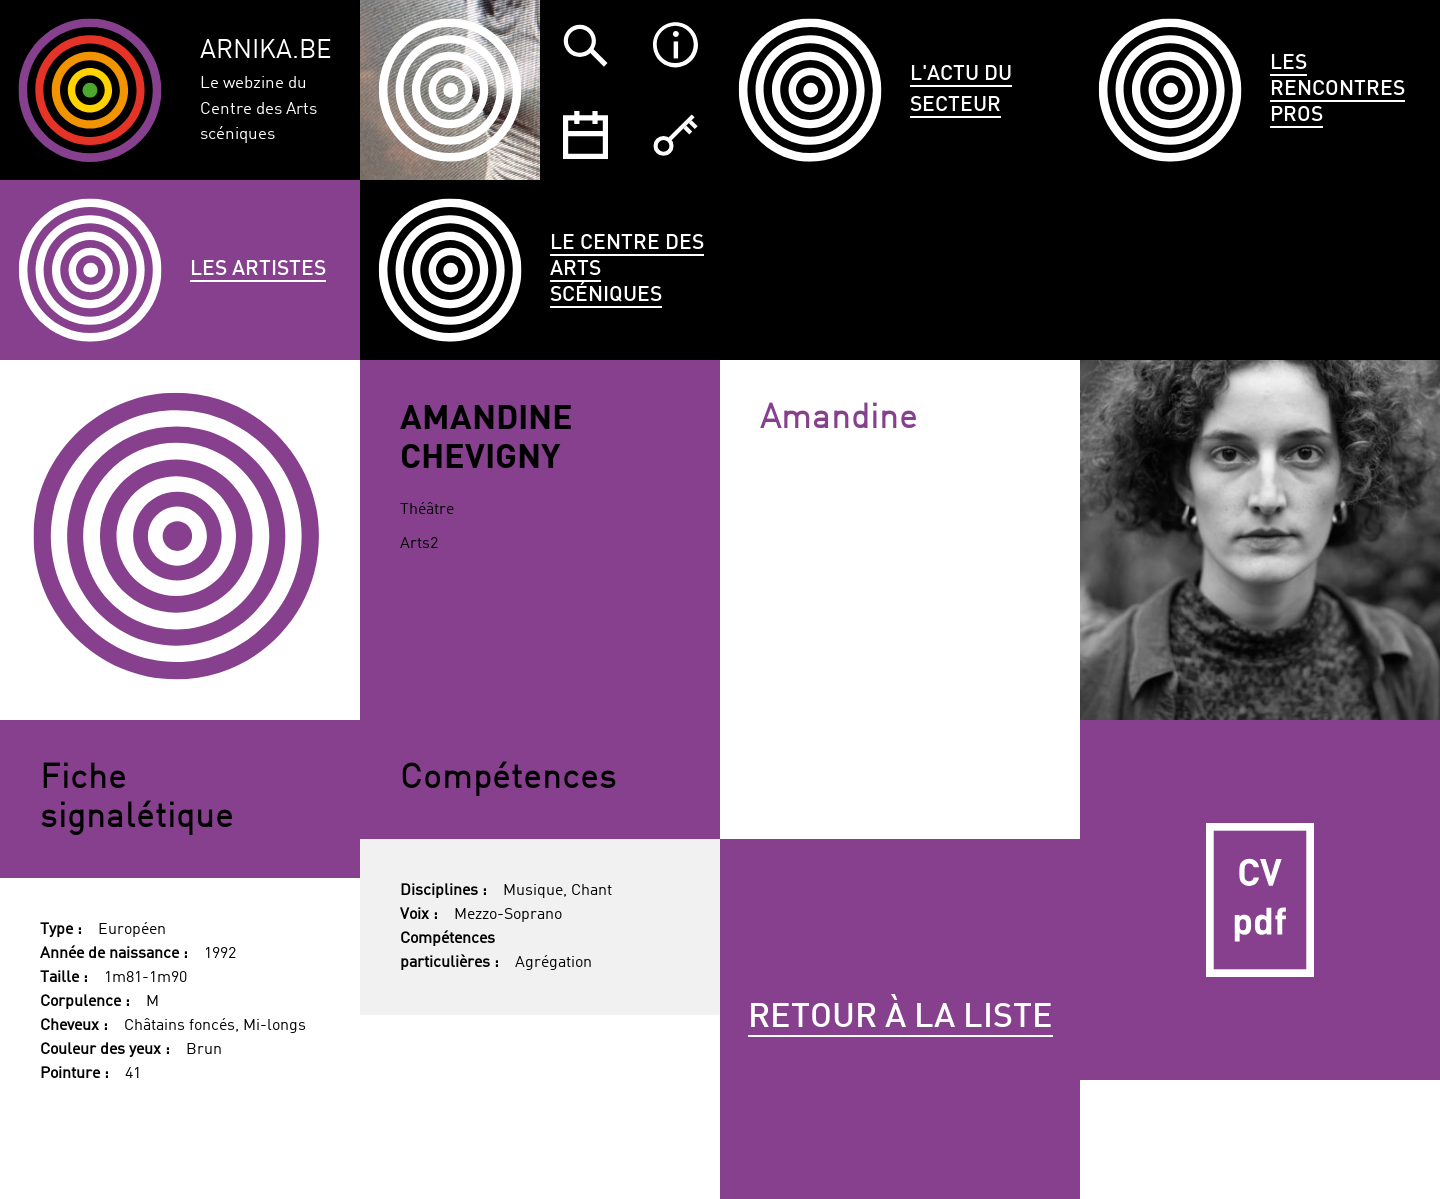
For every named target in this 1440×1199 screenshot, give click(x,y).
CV (1260, 900)
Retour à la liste (900, 1018)
